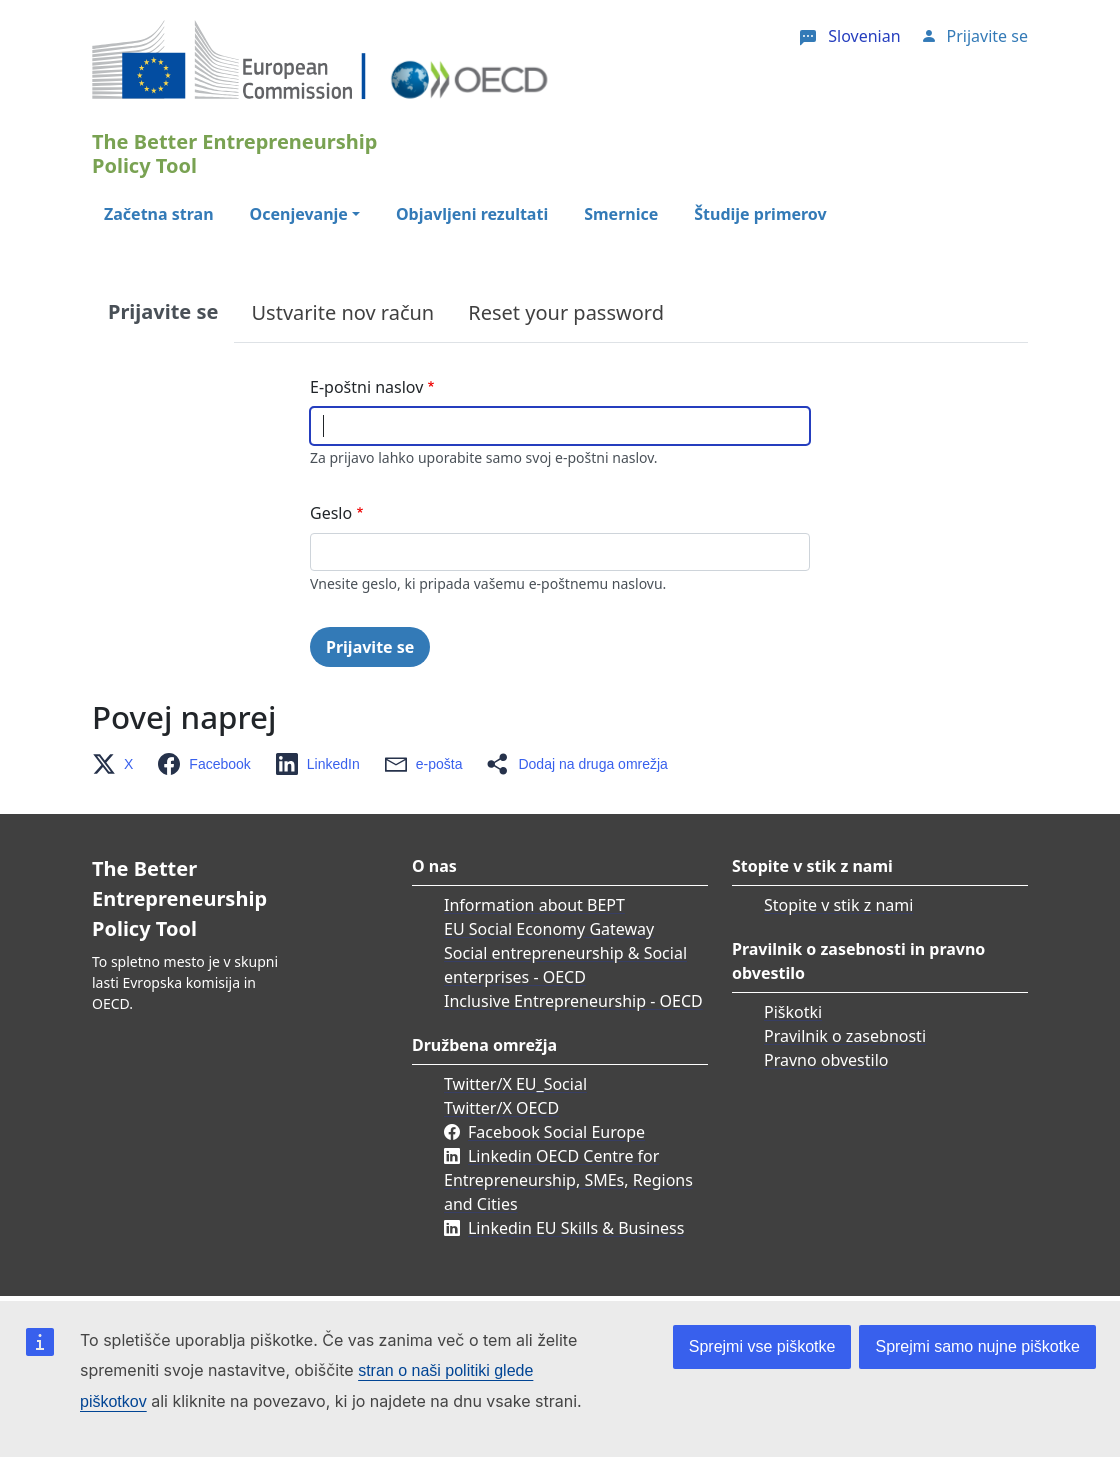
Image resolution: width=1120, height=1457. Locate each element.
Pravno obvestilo (826, 1060)
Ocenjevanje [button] (299, 214)
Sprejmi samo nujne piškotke (977, 1346)
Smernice (621, 214)
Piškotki (793, 1012)
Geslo (331, 513)
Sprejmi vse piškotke (762, 1346)
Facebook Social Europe (556, 1132)
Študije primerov (760, 214)
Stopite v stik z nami (838, 905)
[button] (118, 764)
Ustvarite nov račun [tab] (342, 312)
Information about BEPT (534, 905)
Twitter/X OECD (501, 1108)
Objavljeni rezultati (472, 214)
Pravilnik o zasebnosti (845, 1036)
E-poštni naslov (366, 387)
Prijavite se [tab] (163, 311)
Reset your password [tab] (566, 312)
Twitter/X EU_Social (515, 1084)
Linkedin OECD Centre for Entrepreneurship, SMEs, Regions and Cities (568, 1180)
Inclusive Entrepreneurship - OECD (573, 1001)
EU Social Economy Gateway (549, 929)
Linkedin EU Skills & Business (576, 1228)
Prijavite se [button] (987, 36)
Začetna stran (159, 214)
